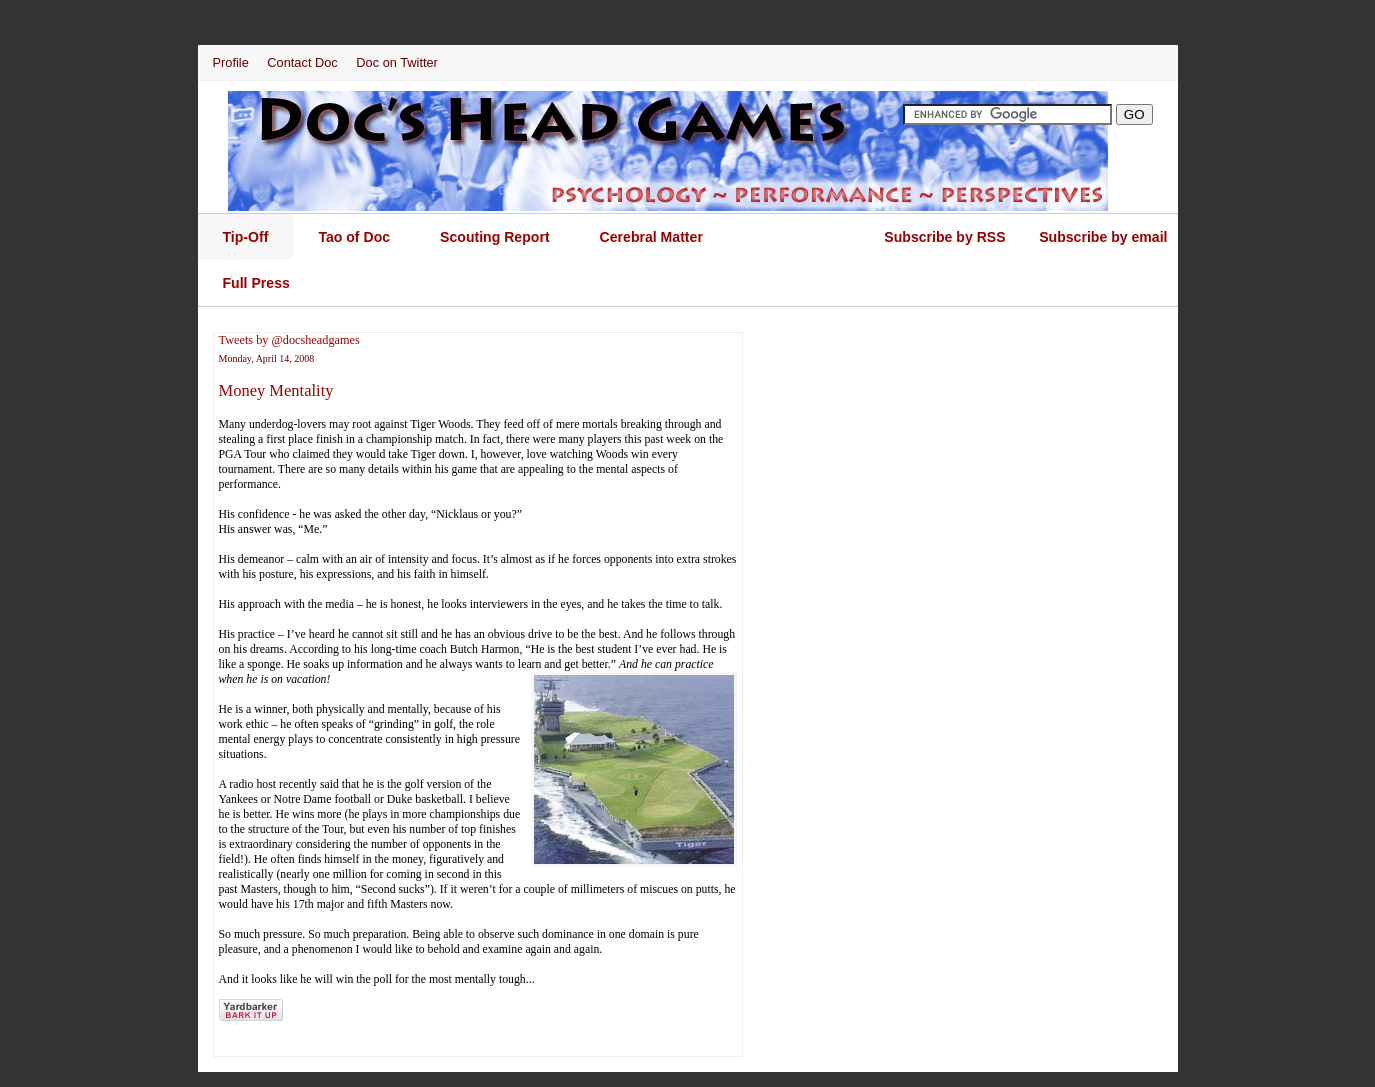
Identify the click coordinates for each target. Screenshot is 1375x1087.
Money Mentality (276, 390)
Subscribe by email (1103, 237)
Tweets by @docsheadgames (289, 340)
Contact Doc (302, 62)
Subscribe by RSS (944, 237)
